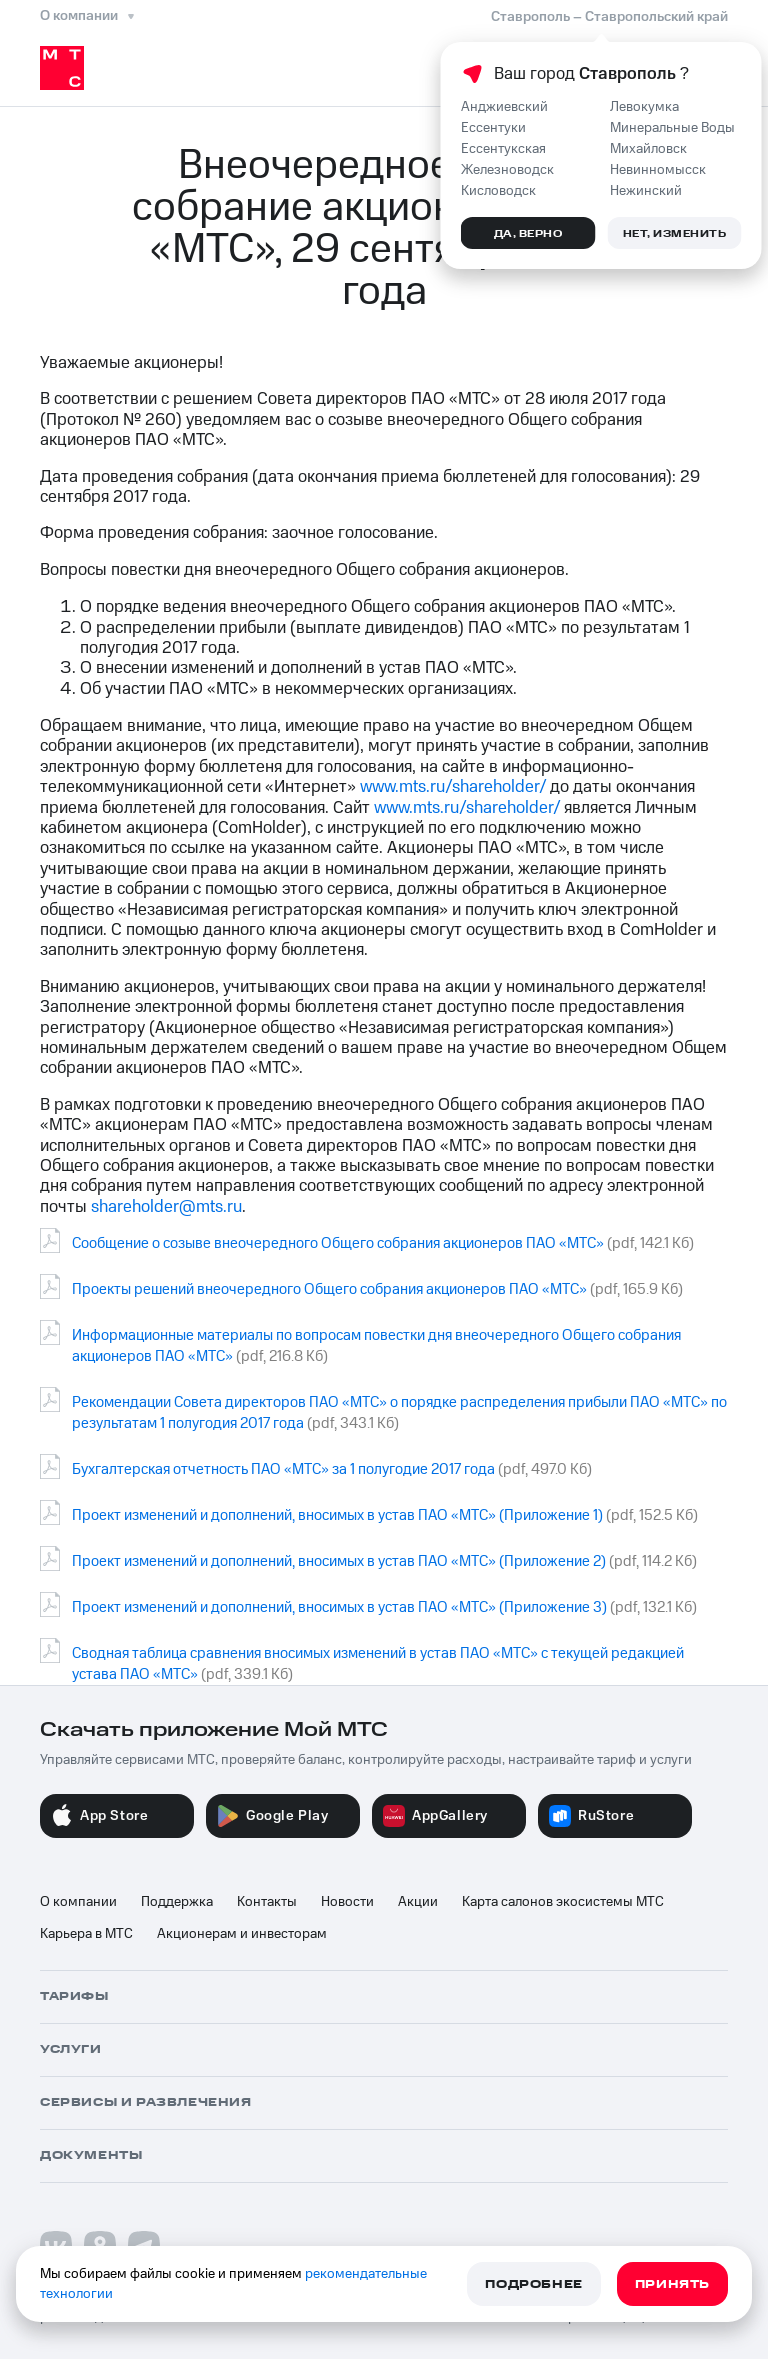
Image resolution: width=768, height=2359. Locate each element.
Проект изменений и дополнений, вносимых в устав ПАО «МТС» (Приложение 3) (339, 1607)
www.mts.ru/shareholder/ (453, 787)
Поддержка (177, 1902)
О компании (78, 1902)
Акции (418, 1902)
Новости (347, 1902)
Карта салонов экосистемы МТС (563, 1902)
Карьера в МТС (86, 1934)
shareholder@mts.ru (166, 1207)
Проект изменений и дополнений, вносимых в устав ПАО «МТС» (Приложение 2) (339, 1561)
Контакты (267, 1902)
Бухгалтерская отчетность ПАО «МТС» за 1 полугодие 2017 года (283, 1469)
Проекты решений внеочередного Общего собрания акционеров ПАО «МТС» (329, 1289)
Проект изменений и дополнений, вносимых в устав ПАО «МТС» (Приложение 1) (337, 1515)
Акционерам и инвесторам (242, 1934)
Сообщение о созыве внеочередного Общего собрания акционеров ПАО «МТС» (338, 1243)
